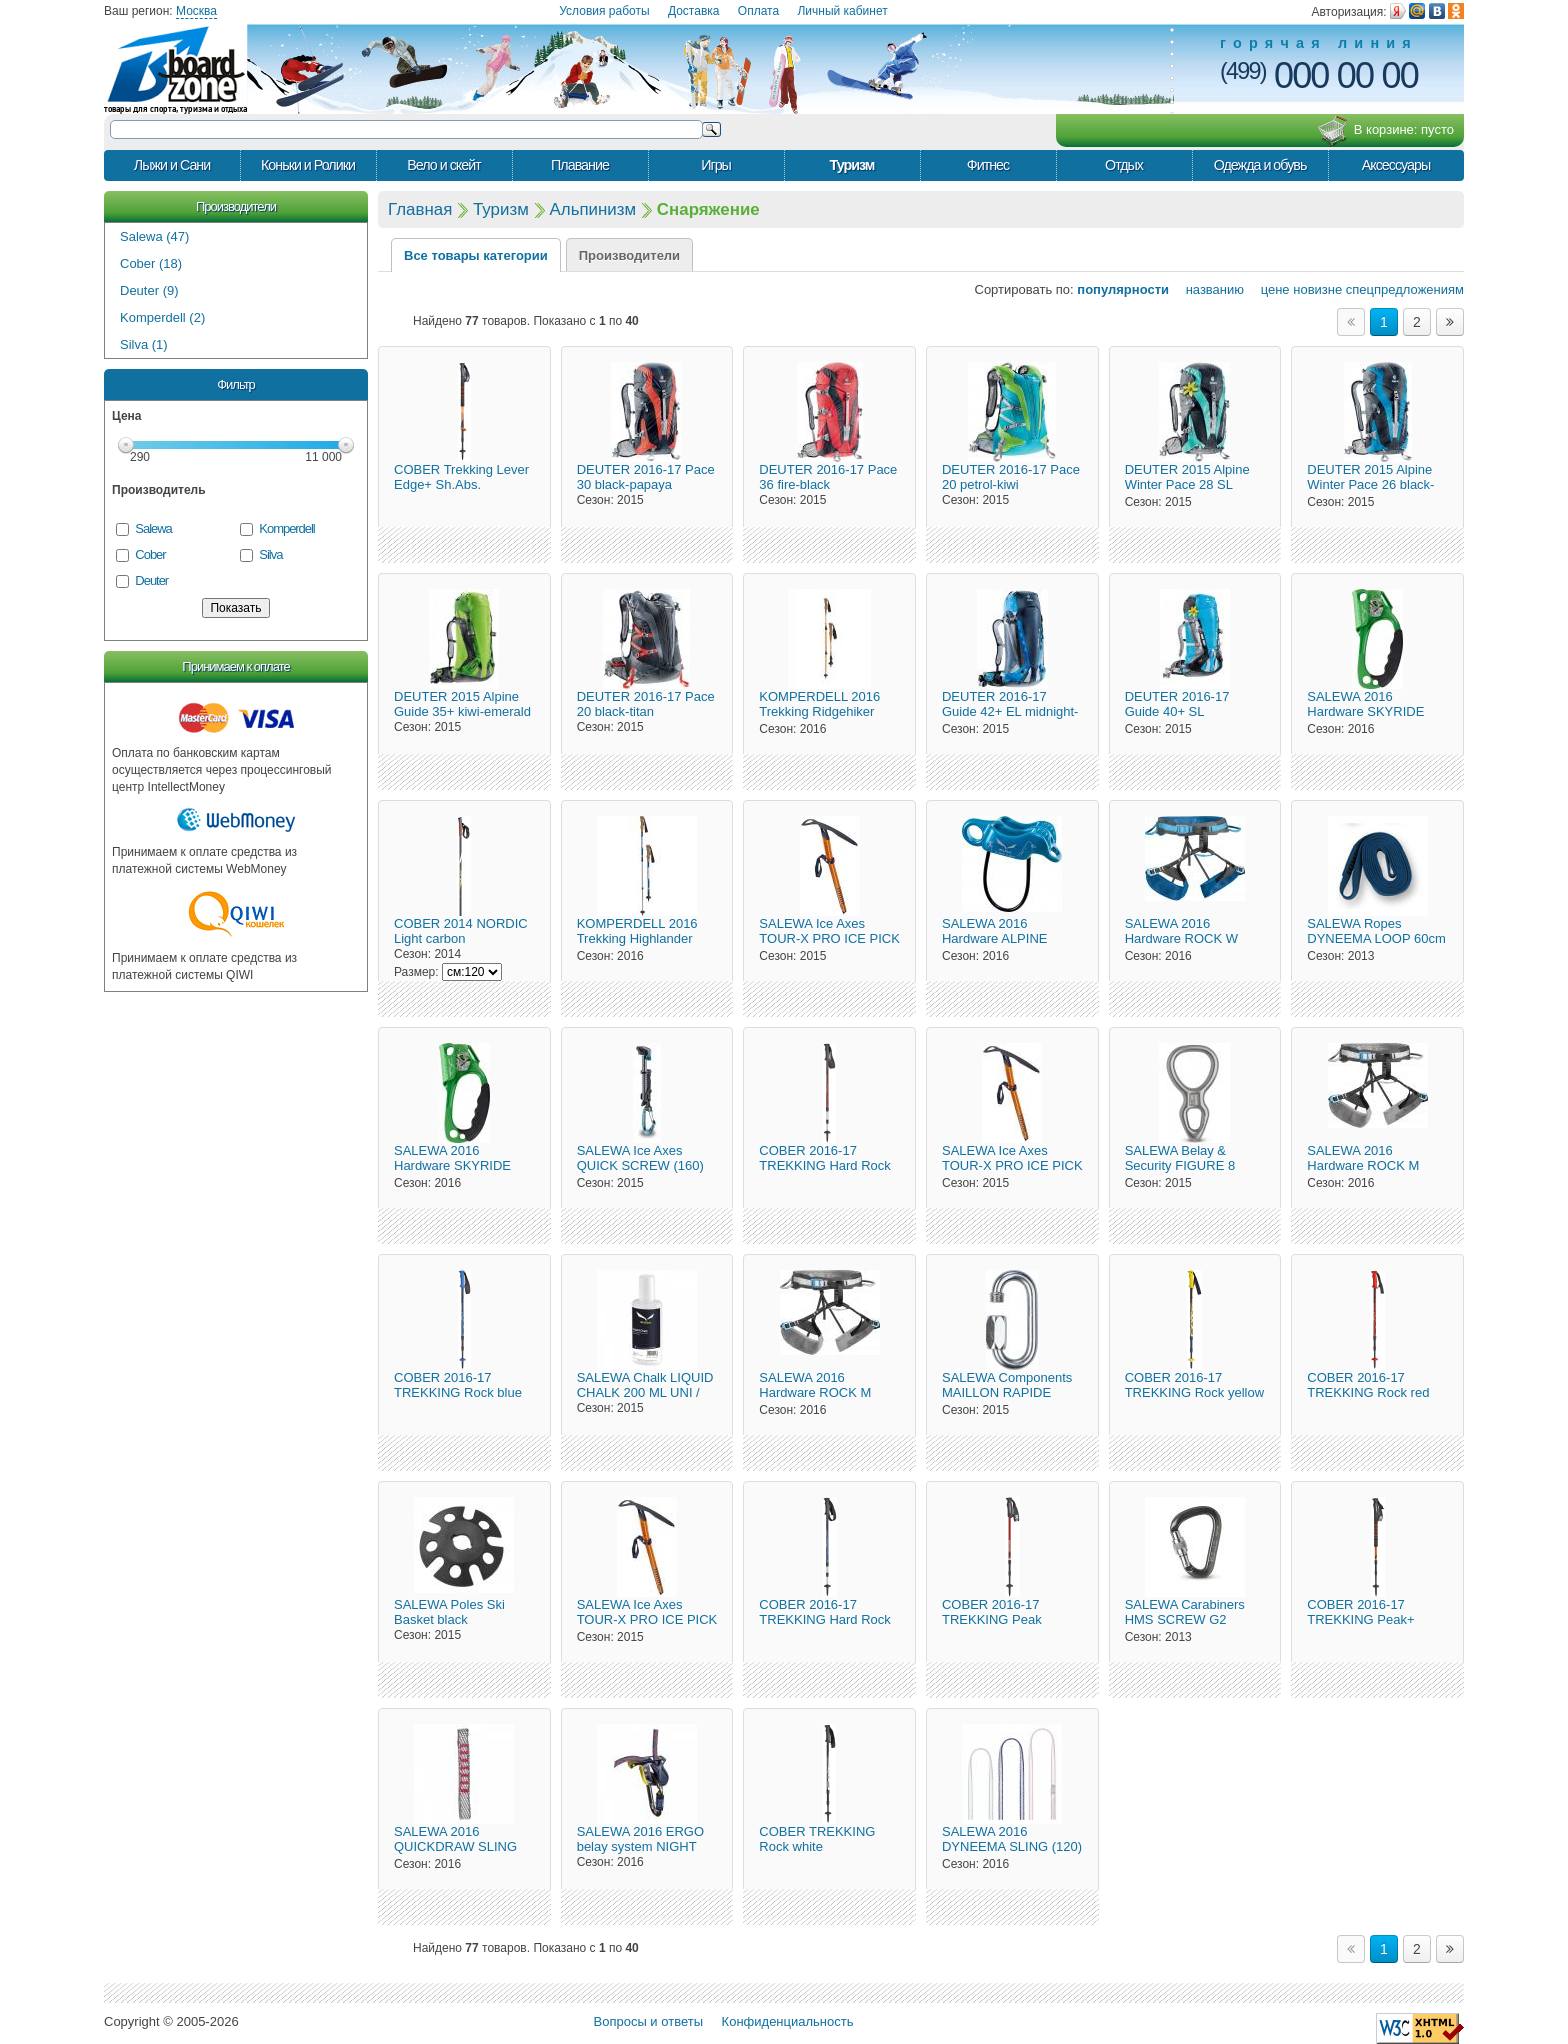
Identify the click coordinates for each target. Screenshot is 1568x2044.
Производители (236, 206)
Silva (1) (144, 344)
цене (1269, 289)
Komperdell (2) (162, 317)
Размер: (416, 972)
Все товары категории (476, 255)
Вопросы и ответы (648, 2021)
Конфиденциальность (788, 2021)
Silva (270, 554)
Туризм (852, 165)
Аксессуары (1396, 165)
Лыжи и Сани (172, 165)
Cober (150, 554)
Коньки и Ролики (308, 165)
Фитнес (988, 165)
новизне (1317, 289)
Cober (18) (151, 263)
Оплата (758, 11)
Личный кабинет (842, 11)
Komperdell (286, 528)
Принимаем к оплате (235, 666)
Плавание (580, 165)
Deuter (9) (149, 290)
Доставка (694, 11)
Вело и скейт (443, 165)
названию (1208, 289)
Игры (716, 165)
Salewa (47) (154, 236)
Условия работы (604, 11)
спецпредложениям (1405, 289)
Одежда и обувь (1260, 165)
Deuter (151, 580)
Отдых (1124, 165)
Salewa (153, 528)
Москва (196, 11)
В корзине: (1385, 131)
